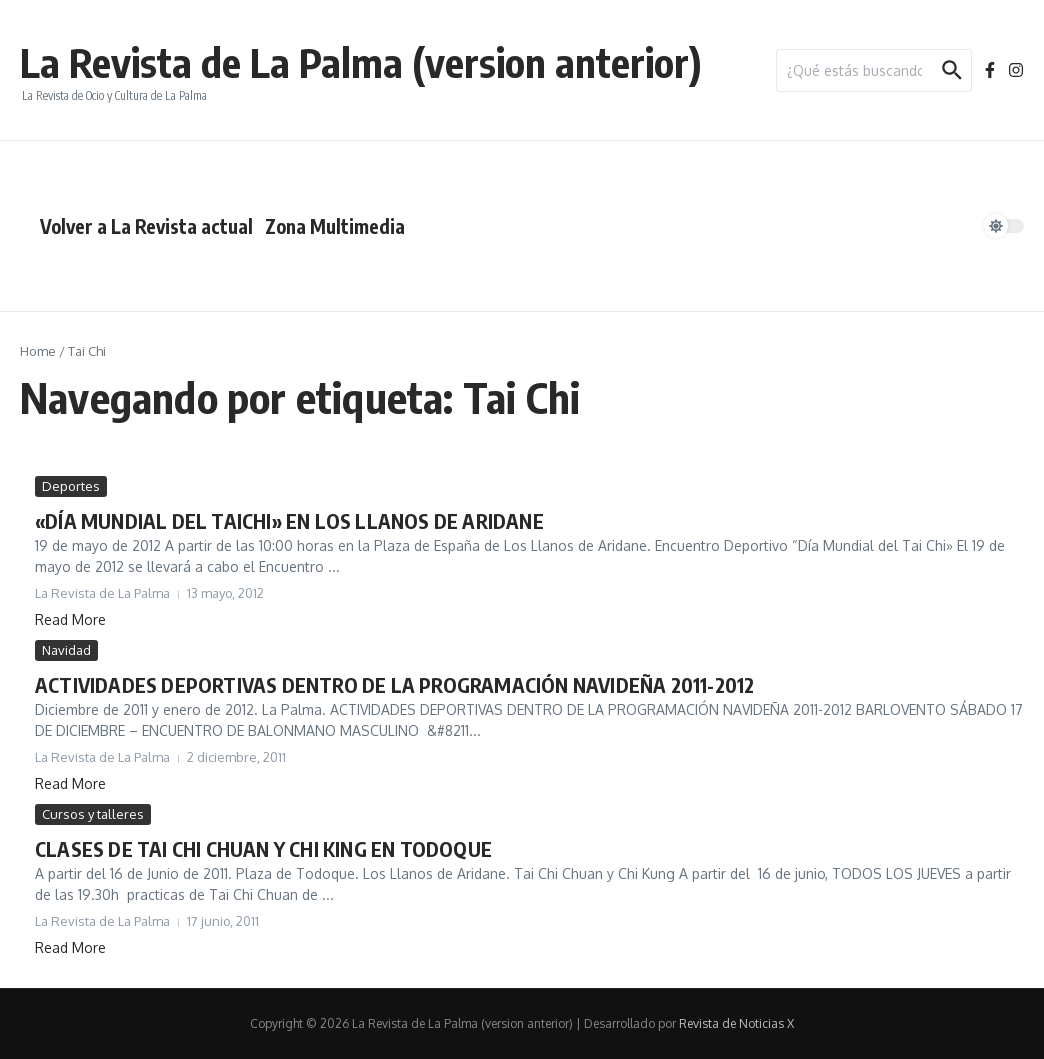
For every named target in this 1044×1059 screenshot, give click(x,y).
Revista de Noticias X (736, 1023)
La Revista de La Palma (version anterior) (361, 62)
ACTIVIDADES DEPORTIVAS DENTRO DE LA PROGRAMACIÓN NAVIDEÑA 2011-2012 (394, 684)
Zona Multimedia (335, 226)
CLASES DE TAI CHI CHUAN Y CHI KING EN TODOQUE (263, 848)
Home (38, 351)
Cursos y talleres (93, 814)
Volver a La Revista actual (146, 226)
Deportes (71, 486)
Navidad (66, 650)
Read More (70, 619)
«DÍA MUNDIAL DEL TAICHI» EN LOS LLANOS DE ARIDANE (289, 520)
